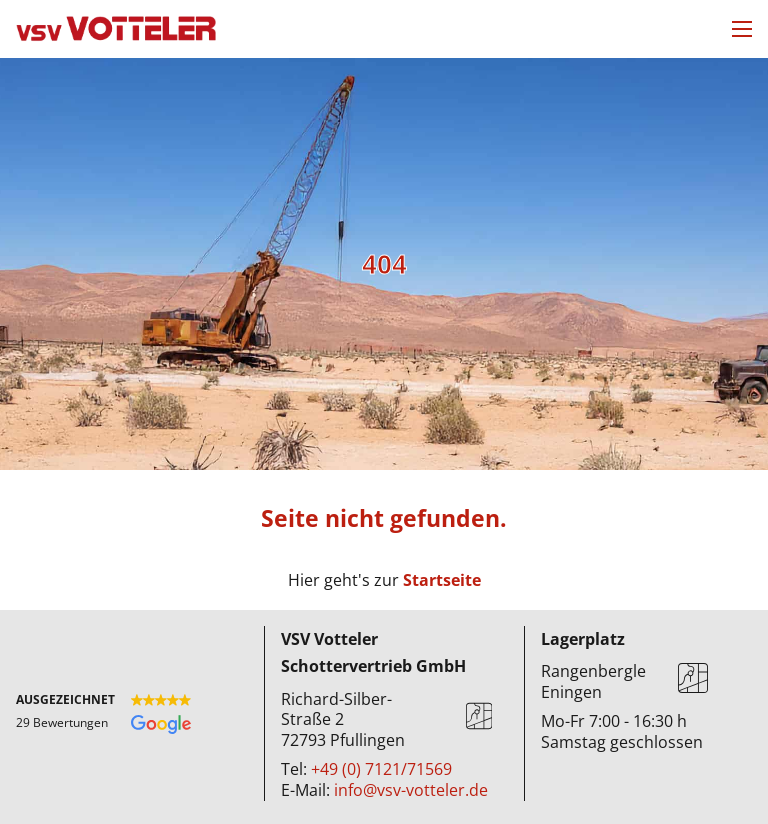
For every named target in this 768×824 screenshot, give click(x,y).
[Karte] (479, 720)
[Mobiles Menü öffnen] (742, 29)
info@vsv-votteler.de (411, 790)
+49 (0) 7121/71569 (381, 769)
